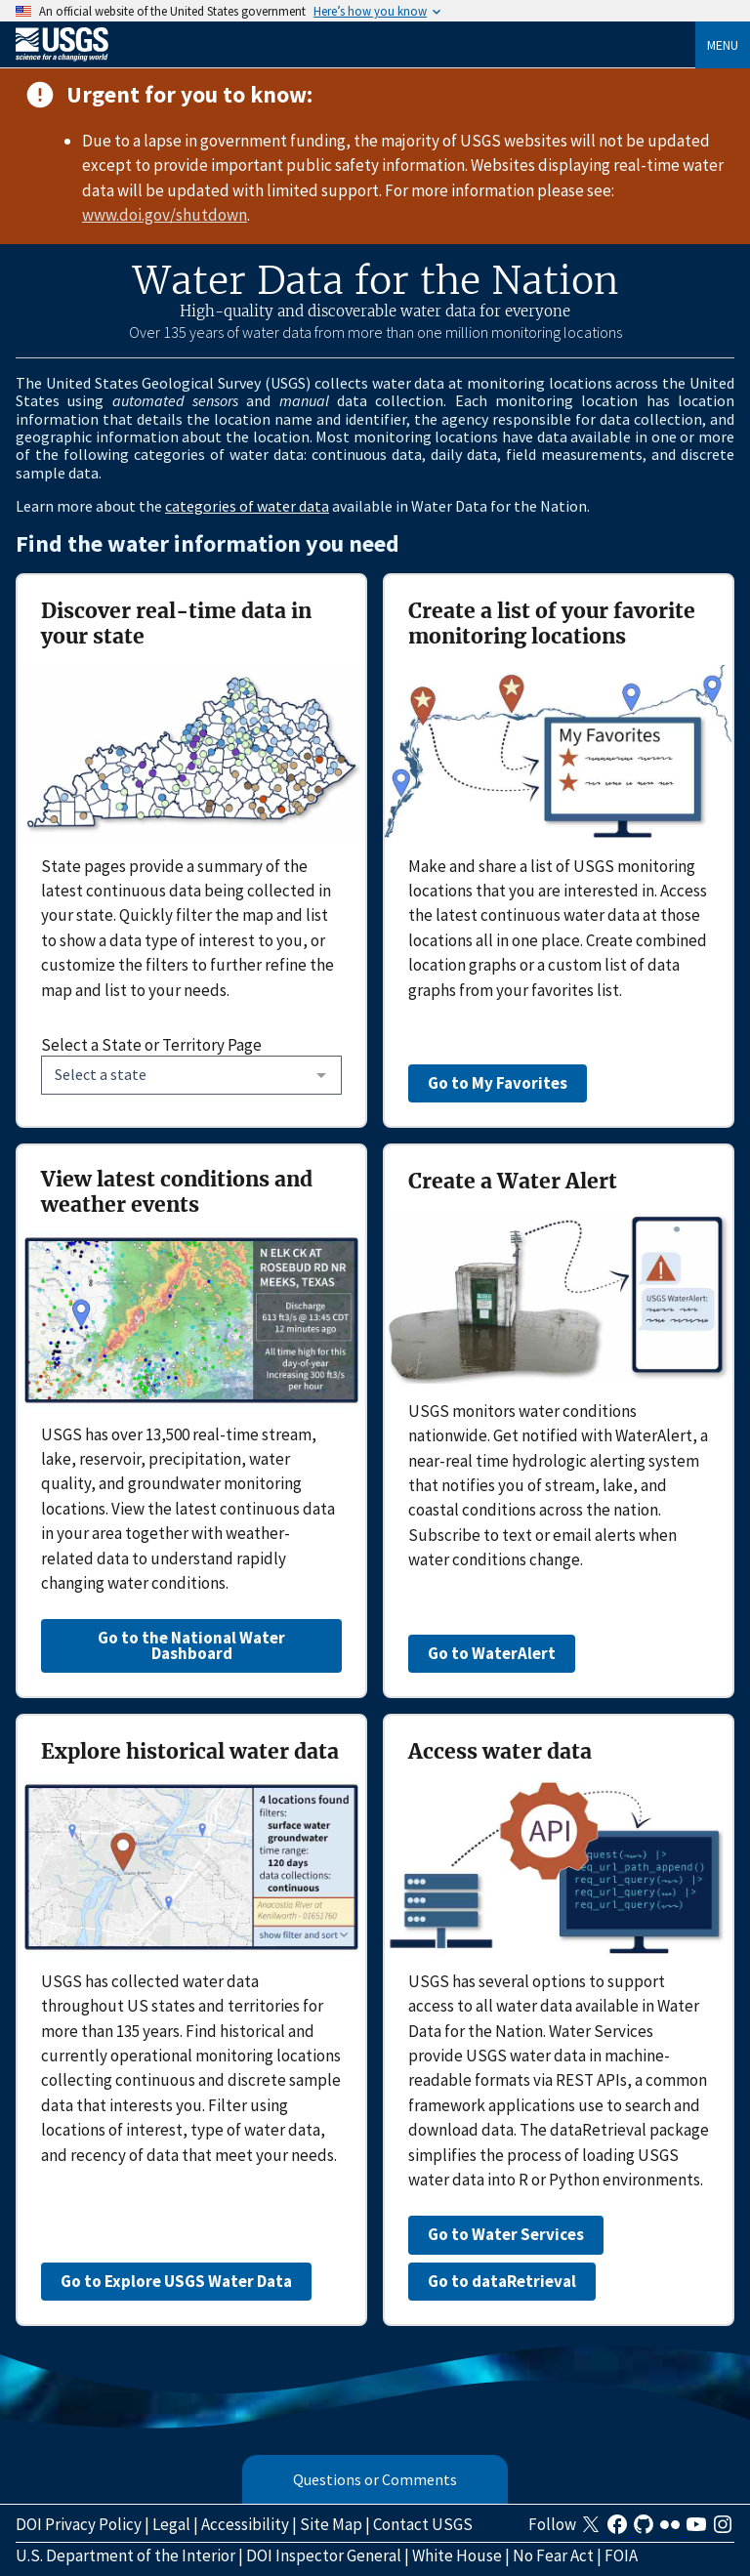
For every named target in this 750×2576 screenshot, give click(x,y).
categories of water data (247, 506)
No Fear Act (553, 2555)
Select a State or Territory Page (151, 1045)
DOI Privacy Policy (79, 2524)
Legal (171, 2524)
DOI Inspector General (323, 2555)
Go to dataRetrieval (502, 2281)
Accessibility (245, 2524)
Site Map (331, 2524)
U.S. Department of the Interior (125, 2555)
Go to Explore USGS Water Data (176, 2281)
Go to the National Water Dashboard (191, 1645)
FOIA (621, 2555)
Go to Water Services (506, 2234)
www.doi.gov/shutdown (164, 215)
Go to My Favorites (497, 1083)
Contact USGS (423, 2524)
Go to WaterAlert (492, 1653)
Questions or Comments (375, 2479)
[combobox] (191, 1075)
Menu (722, 45)
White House (457, 2555)
